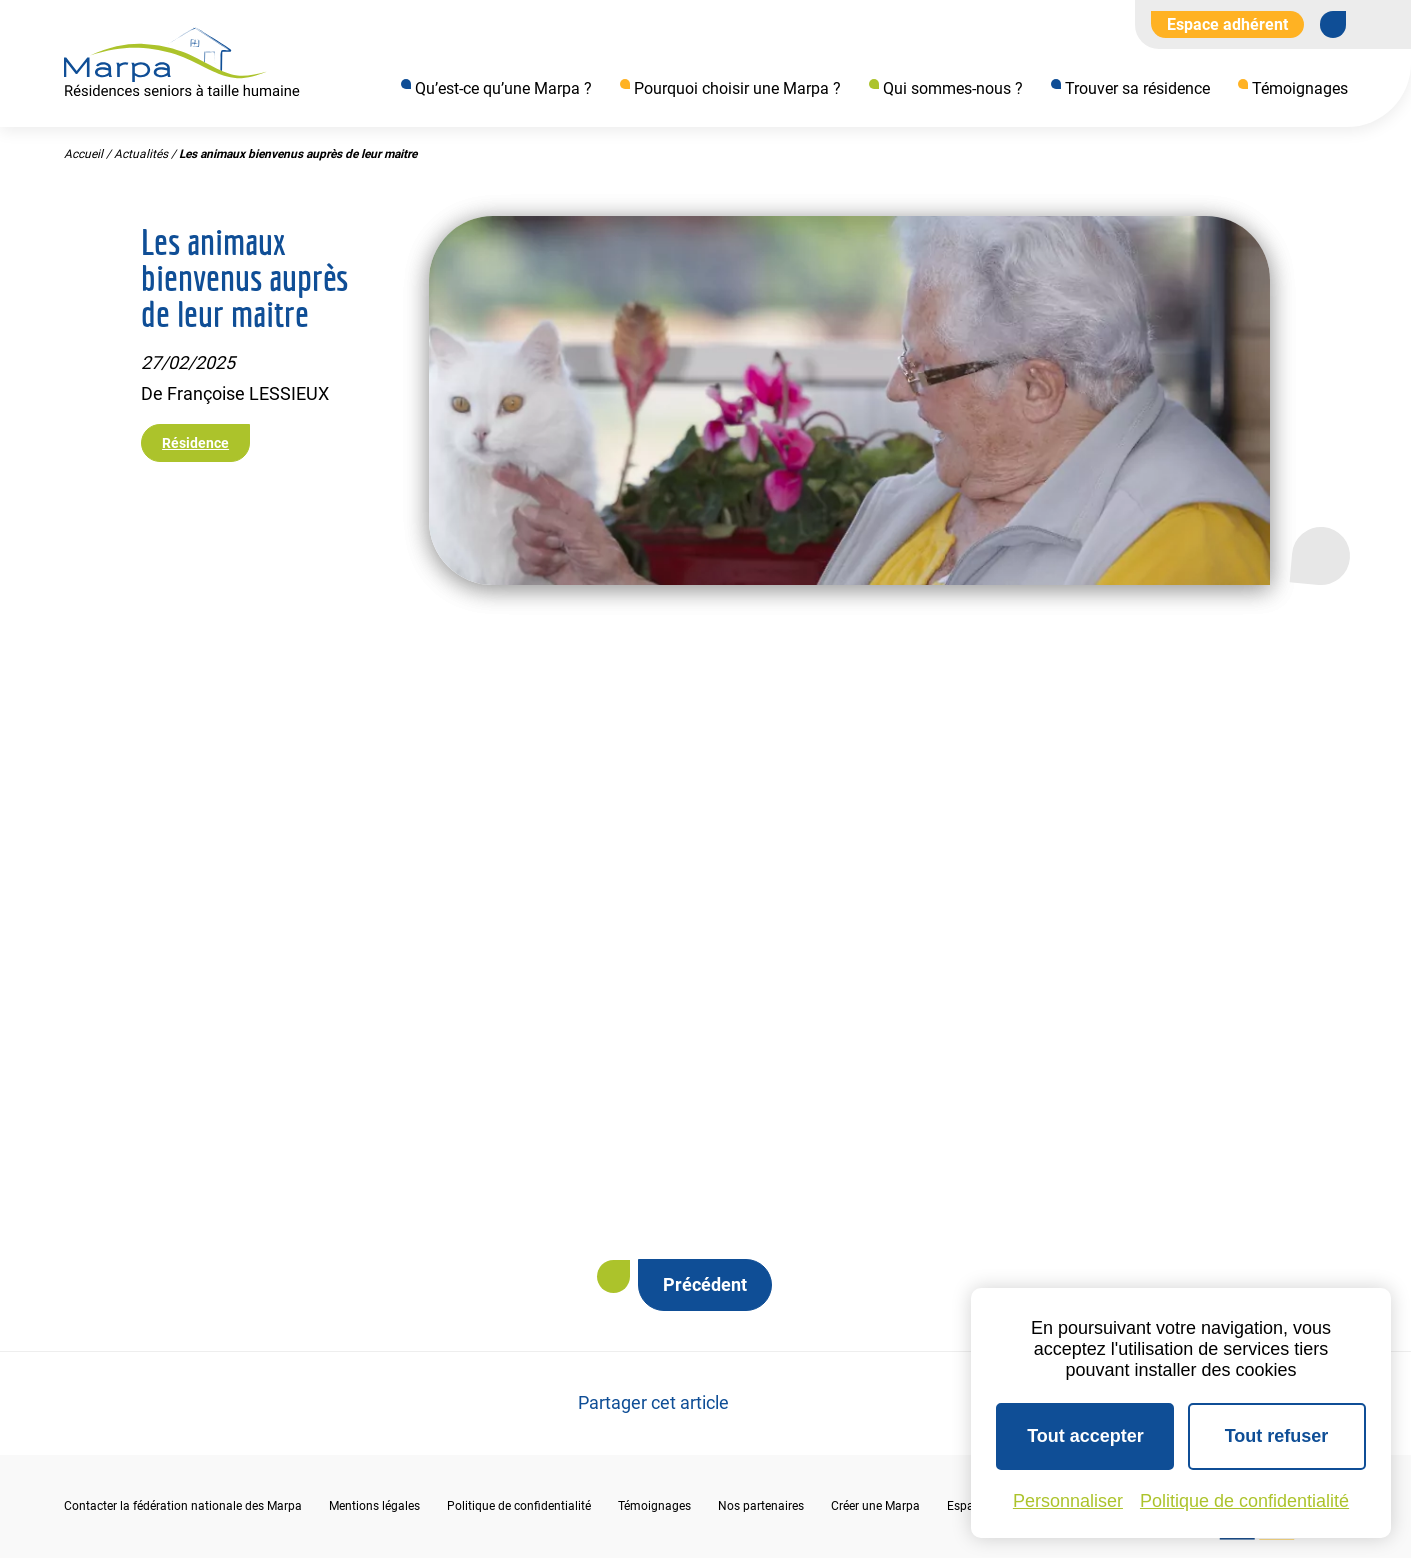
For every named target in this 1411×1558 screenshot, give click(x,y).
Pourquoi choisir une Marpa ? (737, 88)
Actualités (141, 155)
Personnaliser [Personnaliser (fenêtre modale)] (1068, 1501)
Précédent (705, 1284)
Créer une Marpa (875, 1506)
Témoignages (1300, 88)
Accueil (83, 155)
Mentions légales (374, 1506)
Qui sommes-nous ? (953, 88)
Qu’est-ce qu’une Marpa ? (503, 88)
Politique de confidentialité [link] (1244, 1501)
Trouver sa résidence (1137, 88)
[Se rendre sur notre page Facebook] (1333, 24)
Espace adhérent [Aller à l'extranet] (1227, 24)
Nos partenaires (761, 1506)
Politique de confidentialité (519, 1506)
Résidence (195, 443)
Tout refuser (1277, 1436)
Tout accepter (1085, 1436)
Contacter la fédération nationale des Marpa (183, 1506)
